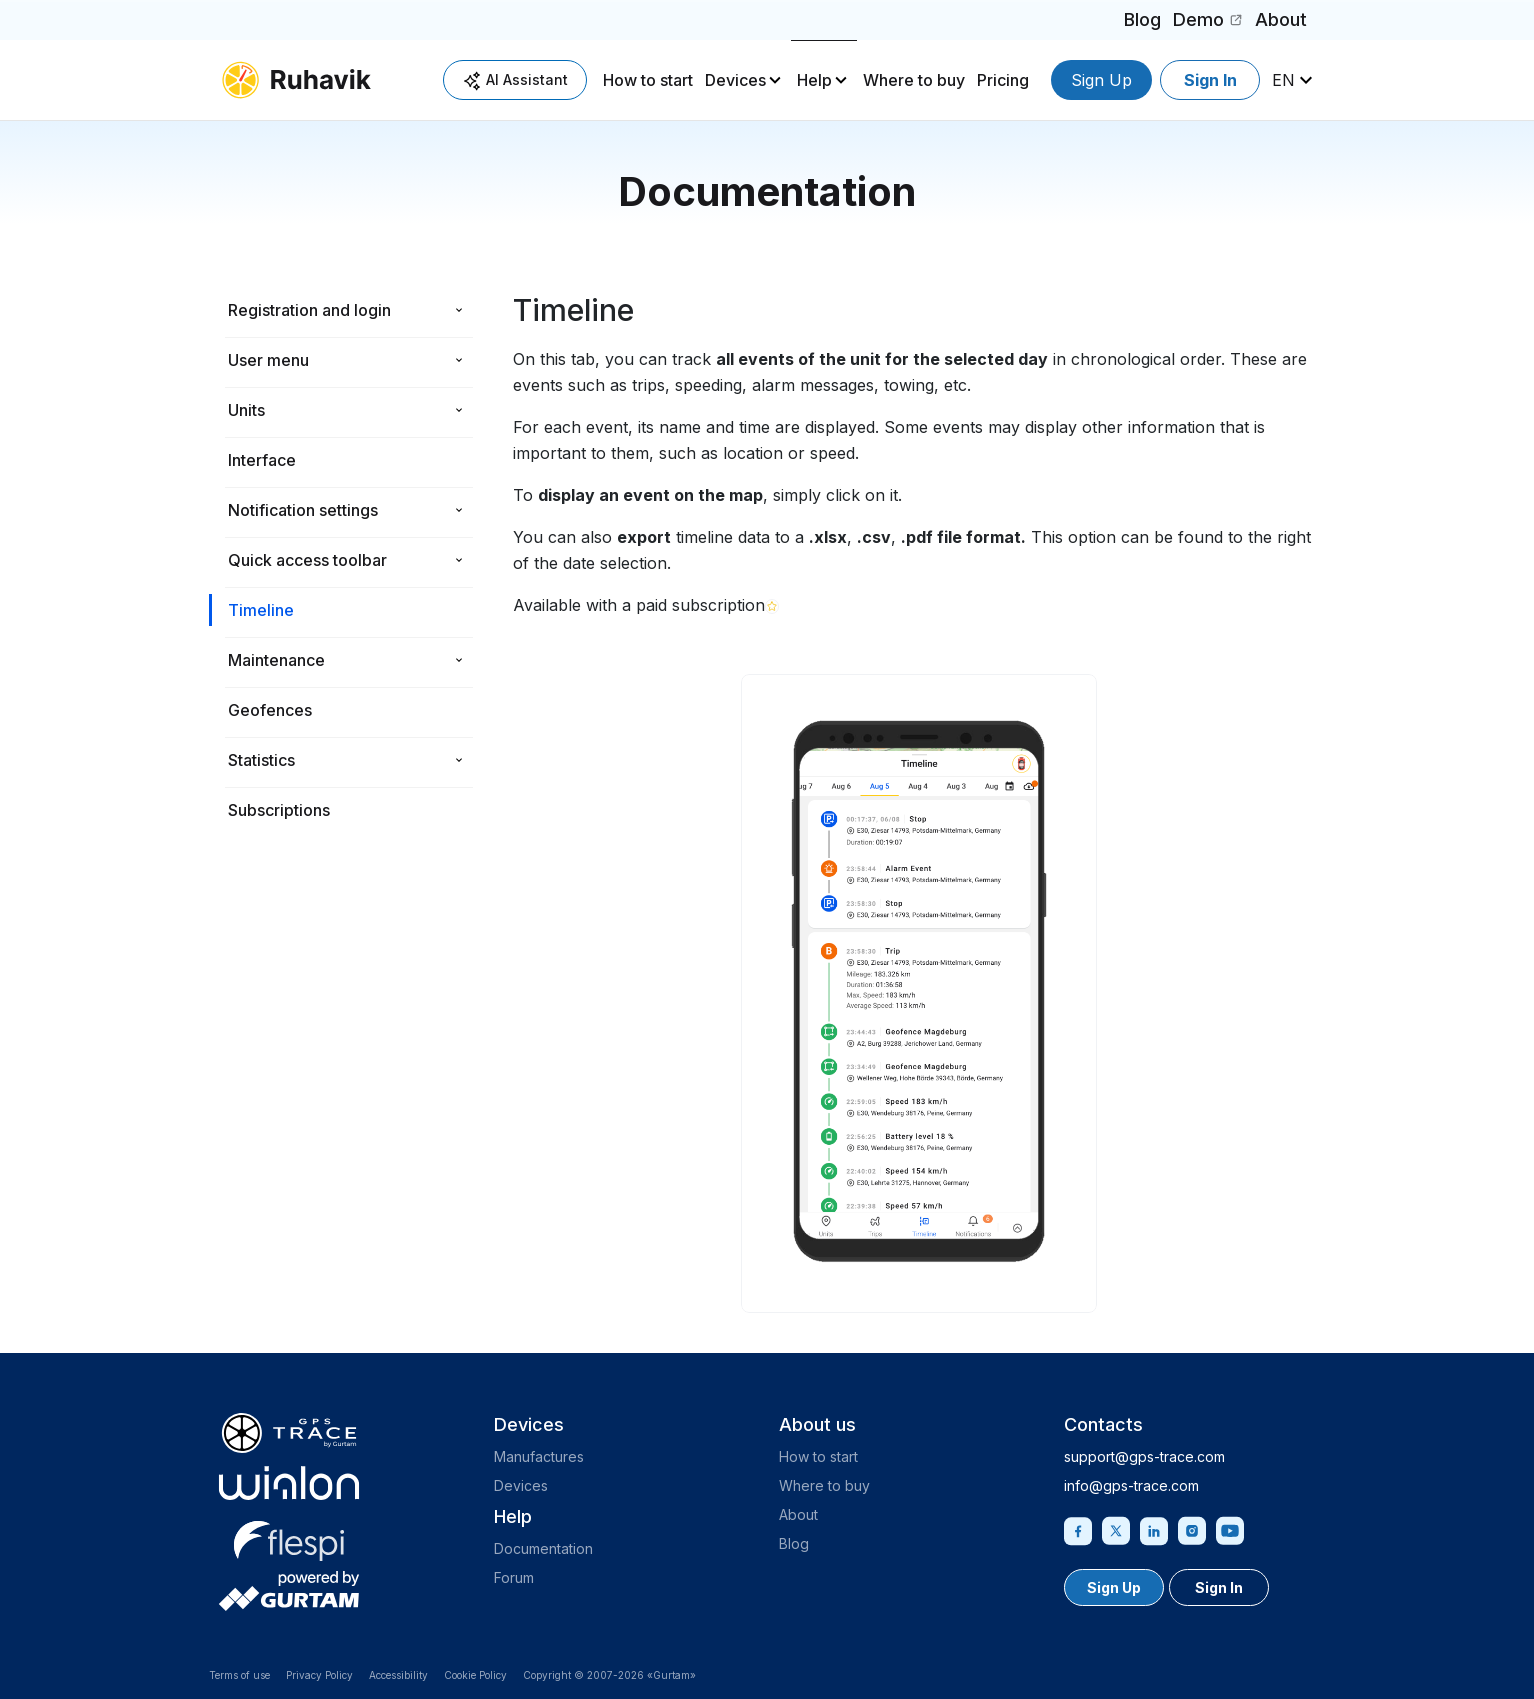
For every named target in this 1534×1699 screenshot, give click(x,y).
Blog (1142, 19)
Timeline (261, 610)
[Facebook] (1078, 1529)
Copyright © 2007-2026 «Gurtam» (609, 1675)
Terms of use (239, 1675)
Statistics (261, 760)
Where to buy (914, 80)
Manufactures (539, 1456)
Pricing (1003, 80)
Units (246, 410)
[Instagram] (1192, 1529)
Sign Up (1101, 80)
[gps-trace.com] (289, 1433)
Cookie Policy (475, 1675)
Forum (514, 1577)
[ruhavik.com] (296, 80)
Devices (735, 80)
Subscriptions (279, 810)
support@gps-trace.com (1144, 1456)
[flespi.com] (289, 1537)
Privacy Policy (319, 1675)
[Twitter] (1116, 1529)
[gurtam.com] (289, 1483)
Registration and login (309, 310)
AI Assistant (515, 80)
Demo (1210, 23)
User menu (268, 360)
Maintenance (276, 660)
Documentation (543, 1548)
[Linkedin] (1154, 1529)
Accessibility (398, 1675)
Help (814, 80)
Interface (262, 460)
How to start (648, 80)
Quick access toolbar (307, 560)
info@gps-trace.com (1131, 1485)
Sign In (1210, 80)
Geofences (270, 710)
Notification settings (303, 510)
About (1281, 19)
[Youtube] (1230, 1529)
